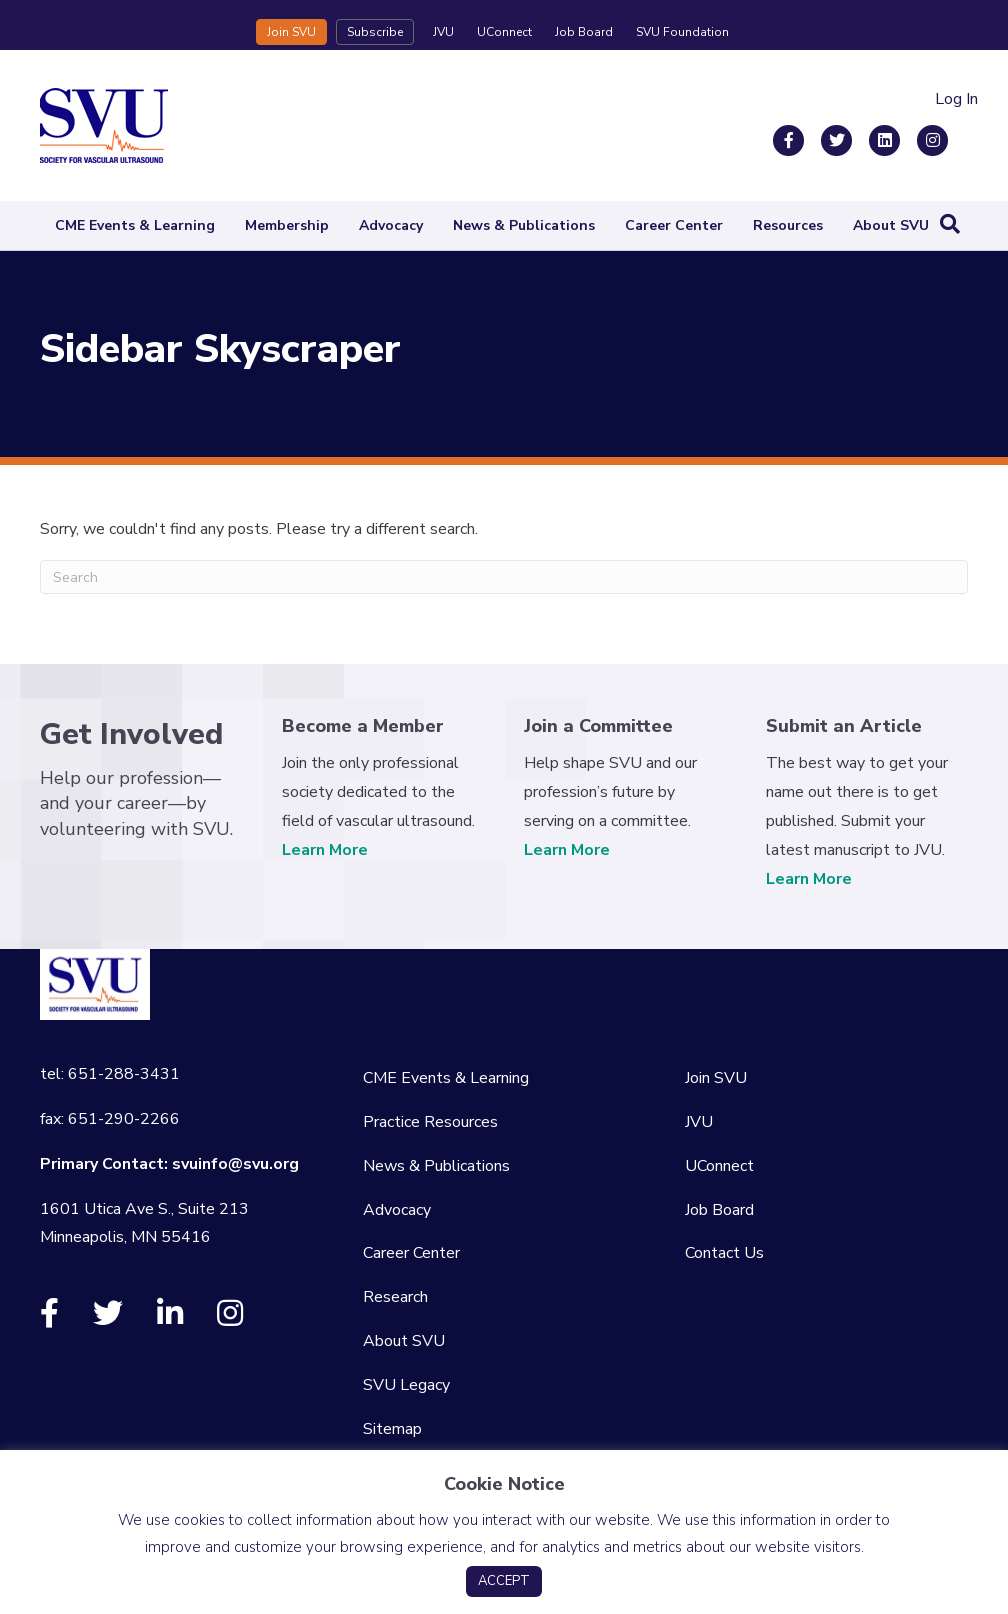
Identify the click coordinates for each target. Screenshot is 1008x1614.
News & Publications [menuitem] (436, 1166)
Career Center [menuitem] (411, 1253)
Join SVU (291, 32)
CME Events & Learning (135, 225)
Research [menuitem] (395, 1297)
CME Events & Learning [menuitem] (446, 1078)
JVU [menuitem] (699, 1122)
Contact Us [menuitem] (724, 1253)
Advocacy (391, 225)
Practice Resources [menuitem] (430, 1122)
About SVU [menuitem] (404, 1341)
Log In (956, 99)
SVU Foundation (682, 32)
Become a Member (363, 726)
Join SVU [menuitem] (716, 1078)
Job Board (584, 32)
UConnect (504, 32)
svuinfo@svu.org (235, 1164)
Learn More (325, 850)
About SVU (891, 225)
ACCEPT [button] (504, 1581)
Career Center (674, 225)
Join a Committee (598, 726)
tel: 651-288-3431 (110, 1074)
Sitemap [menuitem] (392, 1429)
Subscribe (375, 32)
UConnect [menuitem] (719, 1166)
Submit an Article (844, 726)
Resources (788, 225)
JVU (443, 32)
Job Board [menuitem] (719, 1210)
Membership (287, 225)
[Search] (950, 224)
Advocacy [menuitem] (397, 1210)
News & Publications (524, 225)
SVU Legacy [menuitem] (406, 1385)
